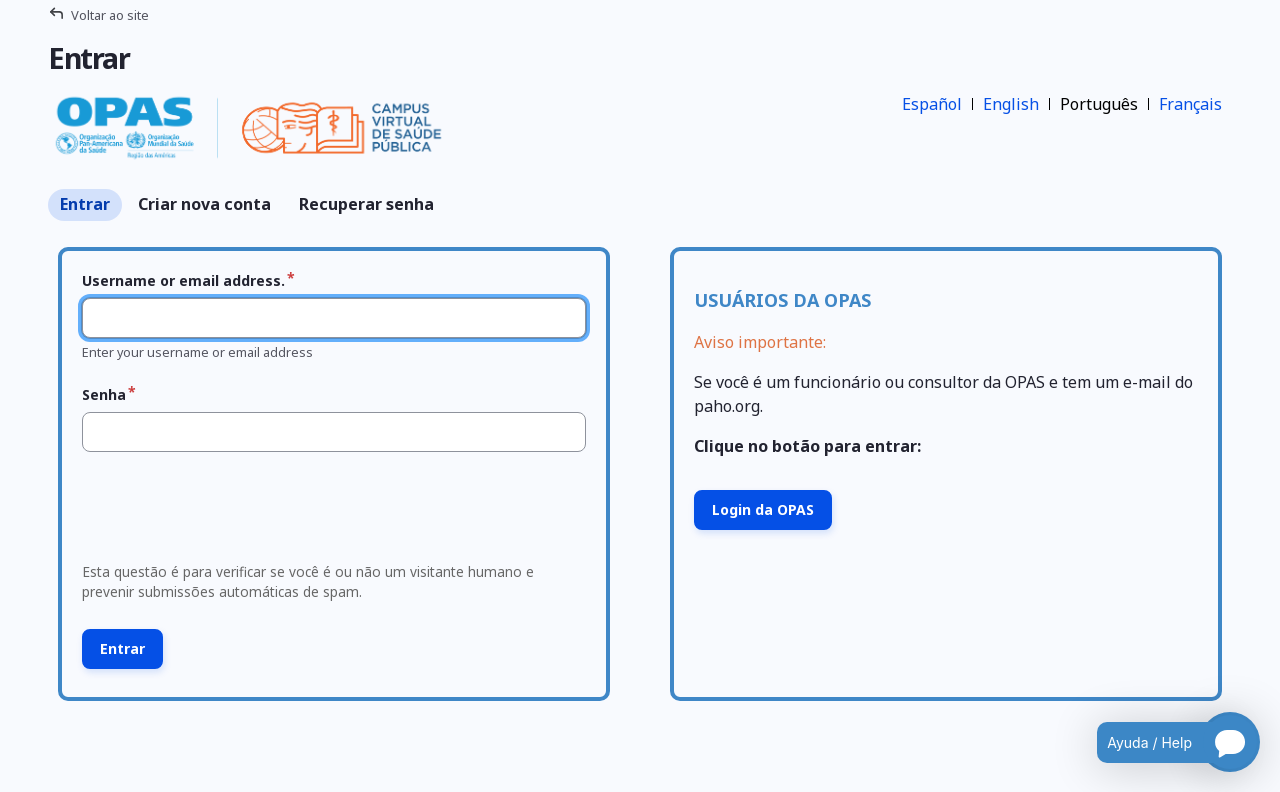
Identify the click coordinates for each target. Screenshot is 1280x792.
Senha (104, 394)
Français (1190, 104)
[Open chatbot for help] (1163, 742)
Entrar (85, 204)
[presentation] (226, 513)
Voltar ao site (110, 15)
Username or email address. (183, 280)
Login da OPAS (763, 509)
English (1011, 104)
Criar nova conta (204, 204)
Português (1099, 104)
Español (932, 104)
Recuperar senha (366, 204)
